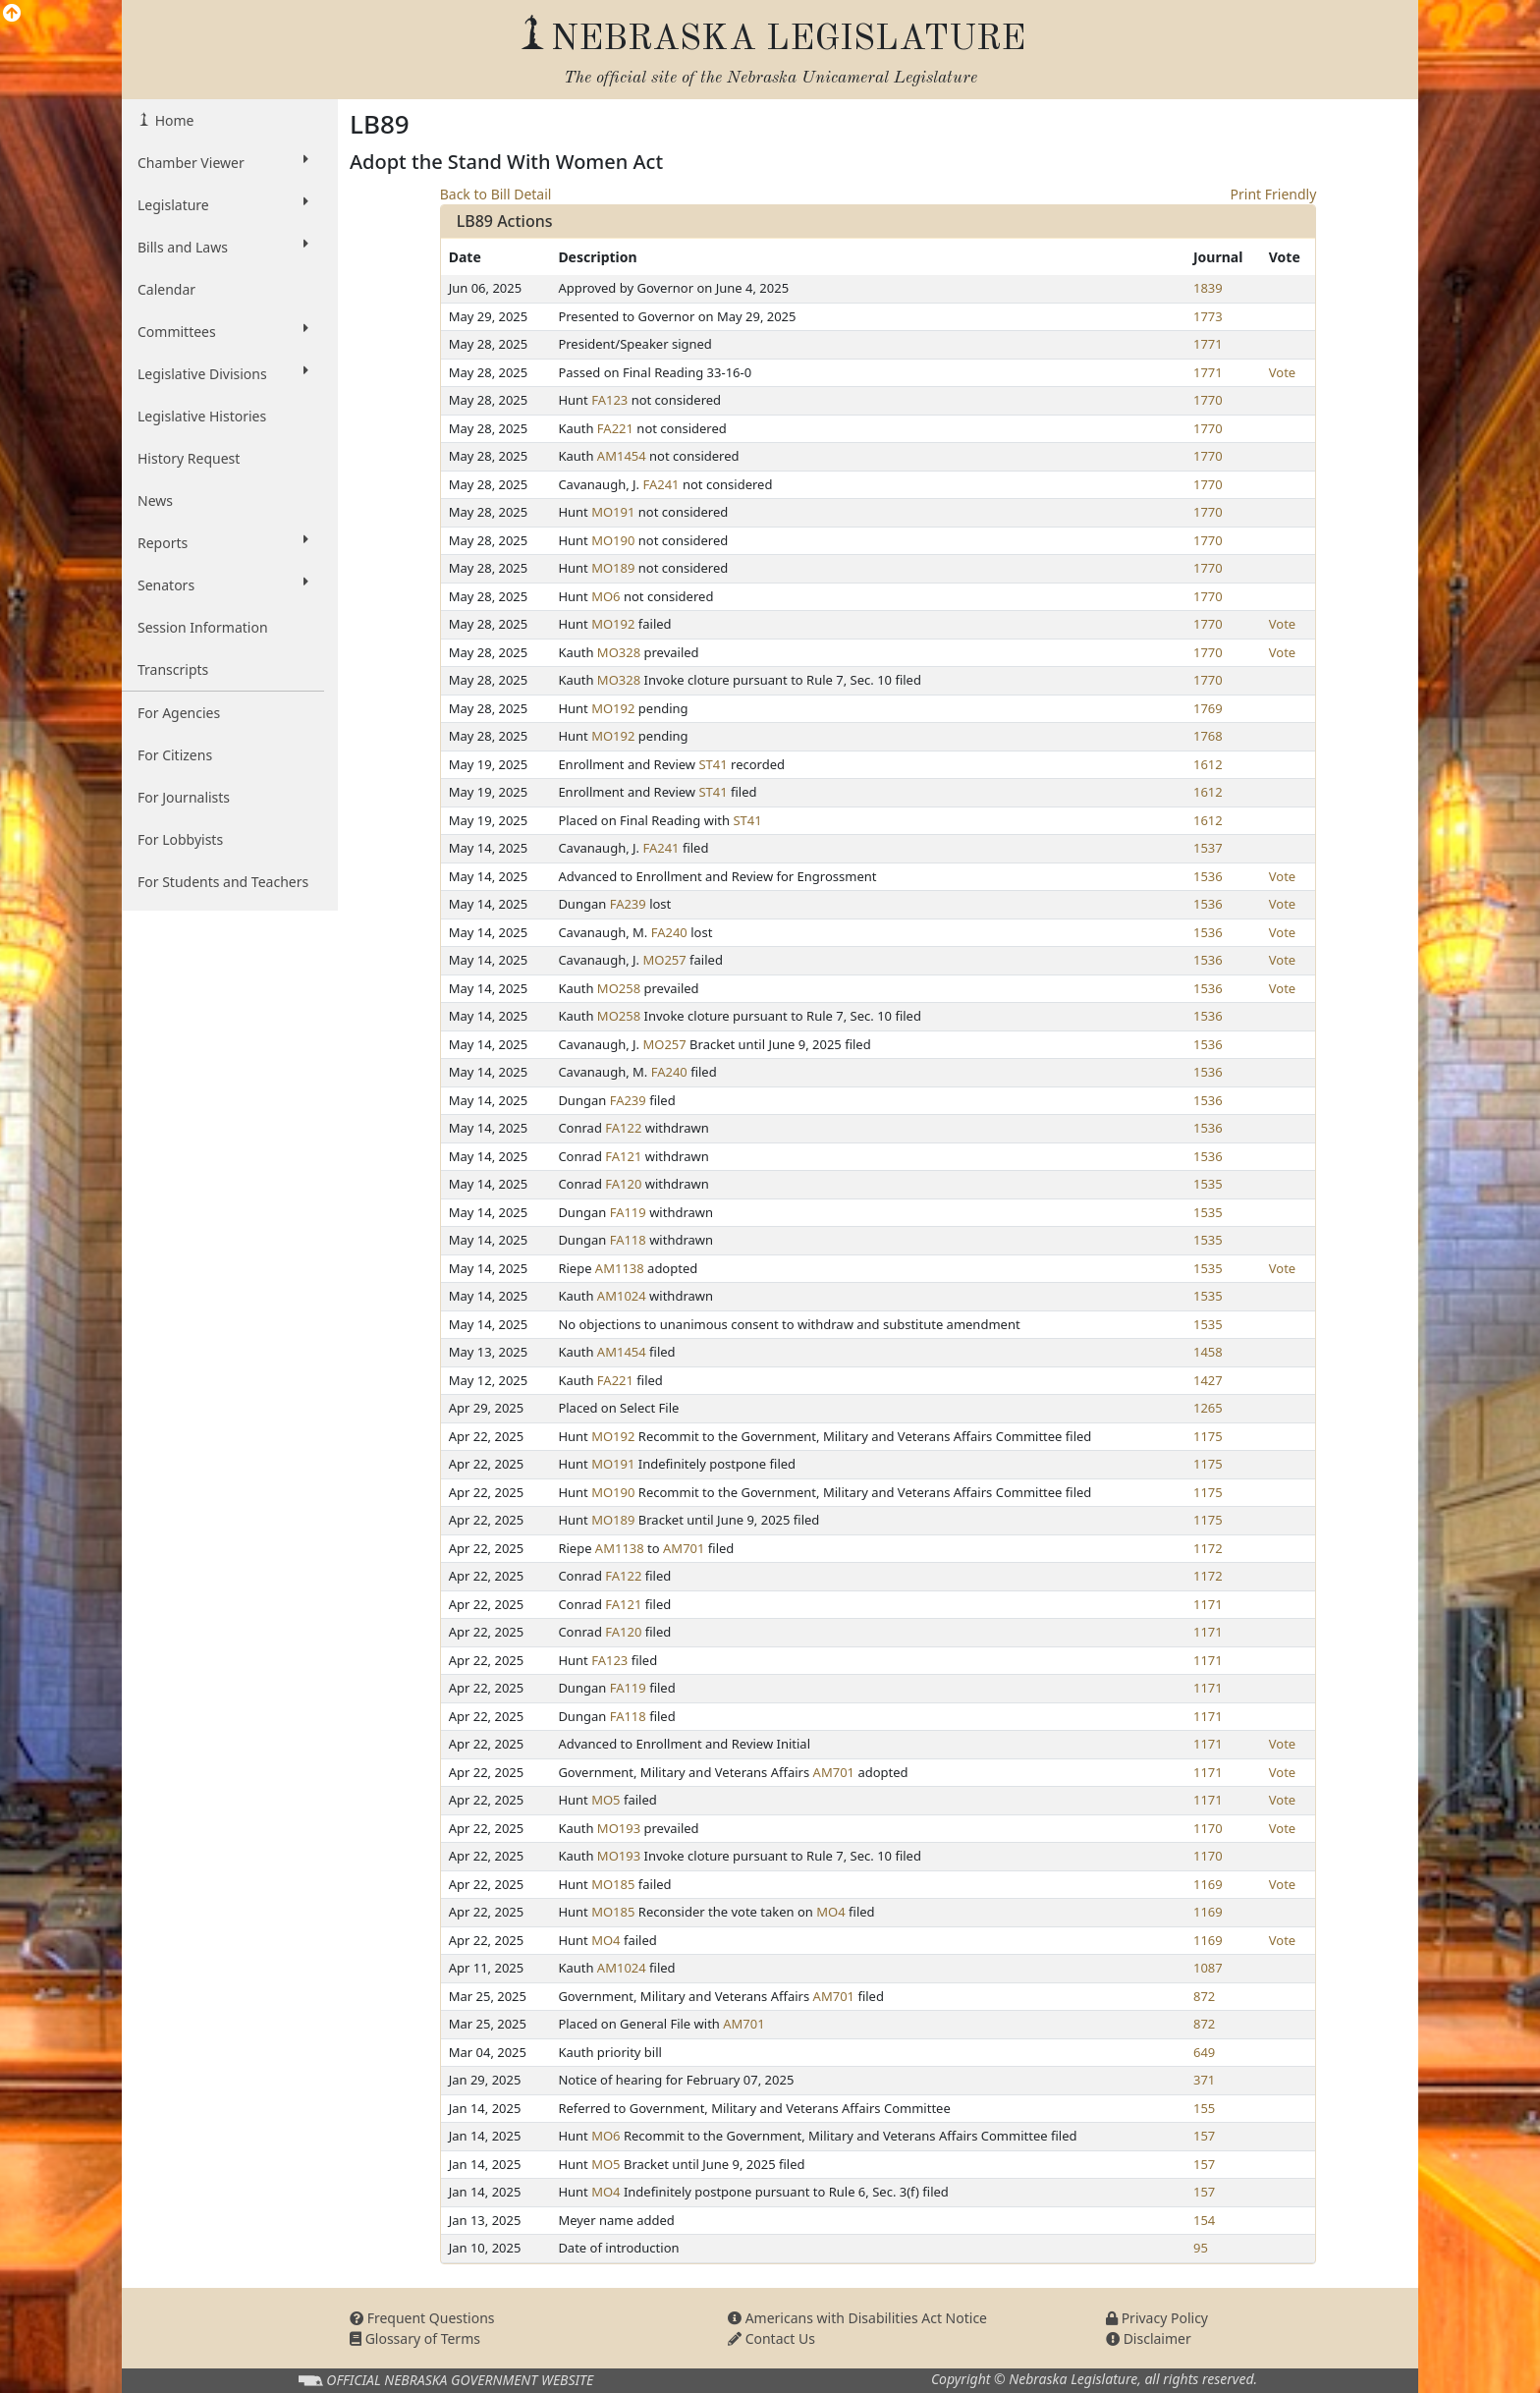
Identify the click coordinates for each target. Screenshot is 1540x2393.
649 (1204, 2052)
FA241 (660, 484)
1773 (1208, 316)
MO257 (664, 960)
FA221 (615, 428)
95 (1200, 2247)
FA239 (628, 904)
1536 (1208, 876)
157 (1204, 2135)
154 (1204, 2220)
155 (1204, 2108)
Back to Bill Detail (496, 194)
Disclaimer (1148, 2338)
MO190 (612, 540)
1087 (1208, 1967)
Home (172, 120)
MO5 (605, 1800)
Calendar (166, 289)
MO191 (612, 512)
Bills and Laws (223, 246)
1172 (1208, 1548)
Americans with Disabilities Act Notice (857, 2318)
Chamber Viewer (223, 162)
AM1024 (621, 1296)
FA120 (623, 1184)
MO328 (618, 652)
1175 (1208, 1436)
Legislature (223, 204)
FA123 (609, 400)
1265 (1208, 1408)
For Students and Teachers (223, 881)
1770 (1208, 400)
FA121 (623, 1156)
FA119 (628, 1212)
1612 (1208, 764)
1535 (1208, 1184)
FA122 (623, 1128)
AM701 (683, 1548)
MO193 (618, 1828)
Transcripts (173, 669)
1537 (1208, 848)
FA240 (669, 932)
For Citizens (175, 755)
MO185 (612, 1884)
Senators (223, 584)
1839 (1208, 288)
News (155, 500)
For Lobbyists (180, 839)
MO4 (830, 1911)
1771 (1208, 344)
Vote (1282, 372)
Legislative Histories (202, 416)
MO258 (618, 988)
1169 (1208, 1884)
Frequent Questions (422, 2318)
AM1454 (621, 456)
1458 (1208, 1352)
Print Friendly (1274, 194)
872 (1204, 1996)
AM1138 (619, 1268)
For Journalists (184, 797)
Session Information (203, 627)
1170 (1208, 1828)
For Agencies (179, 712)
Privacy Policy (1157, 2318)
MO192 (612, 624)
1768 (1208, 736)
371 (1204, 2079)
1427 (1208, 1380)
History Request (189, 458)
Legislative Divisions (223, 373)
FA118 (628, 1240)
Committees (223, 331)
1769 (1208, 708)
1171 (1208, 1604)
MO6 (605, 596)
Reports (223, 542)
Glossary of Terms (415, 2338)
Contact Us (771, 2338)
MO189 (612, 568)
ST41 (712, 764)
